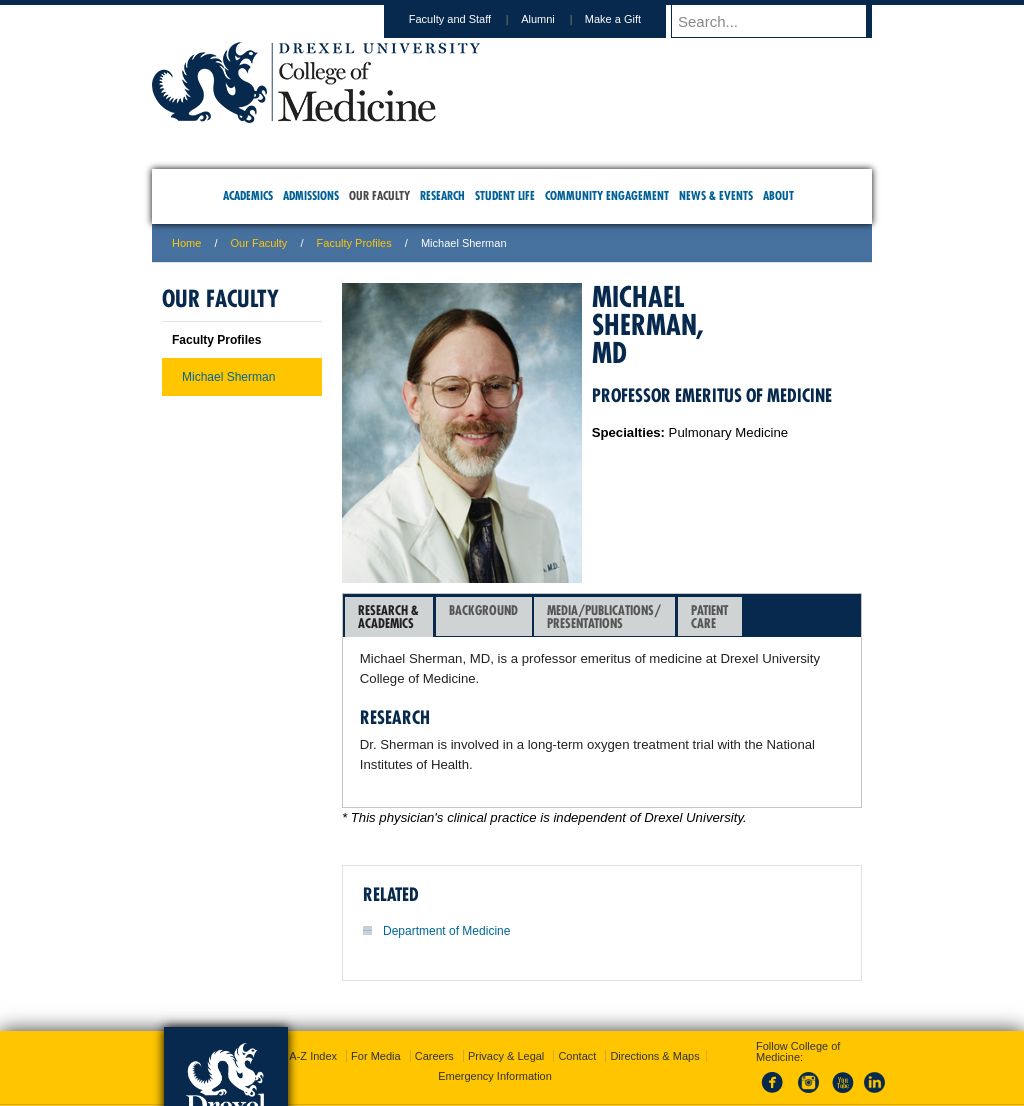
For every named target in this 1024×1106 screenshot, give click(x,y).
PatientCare (709, 616)
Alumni (557, 19)
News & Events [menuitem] (716, 195)
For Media (376, 1007)
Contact (577, 1007)
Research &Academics (388, 616)
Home (186, 243)
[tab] (389, 617)
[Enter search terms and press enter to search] (781, 21)
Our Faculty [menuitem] (379, 195)
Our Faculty (259, 243)
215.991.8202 (777, 1072)
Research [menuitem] (442, 195)
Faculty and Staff (469, 19)
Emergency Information (495, 1027)
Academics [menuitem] (248, 195)
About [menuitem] (778, 195)
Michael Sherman (228, 377)
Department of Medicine (446, 931)
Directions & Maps (654, 1007)
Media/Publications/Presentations (604, 616)
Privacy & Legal (506, 1007)
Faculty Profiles (354, 243)
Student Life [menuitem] (505, 195)
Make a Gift (632, 19)
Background (483, 616)
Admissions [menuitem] (311, 195)
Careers (434, 1007)
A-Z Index (313, 1007)
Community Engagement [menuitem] (607, 195)
